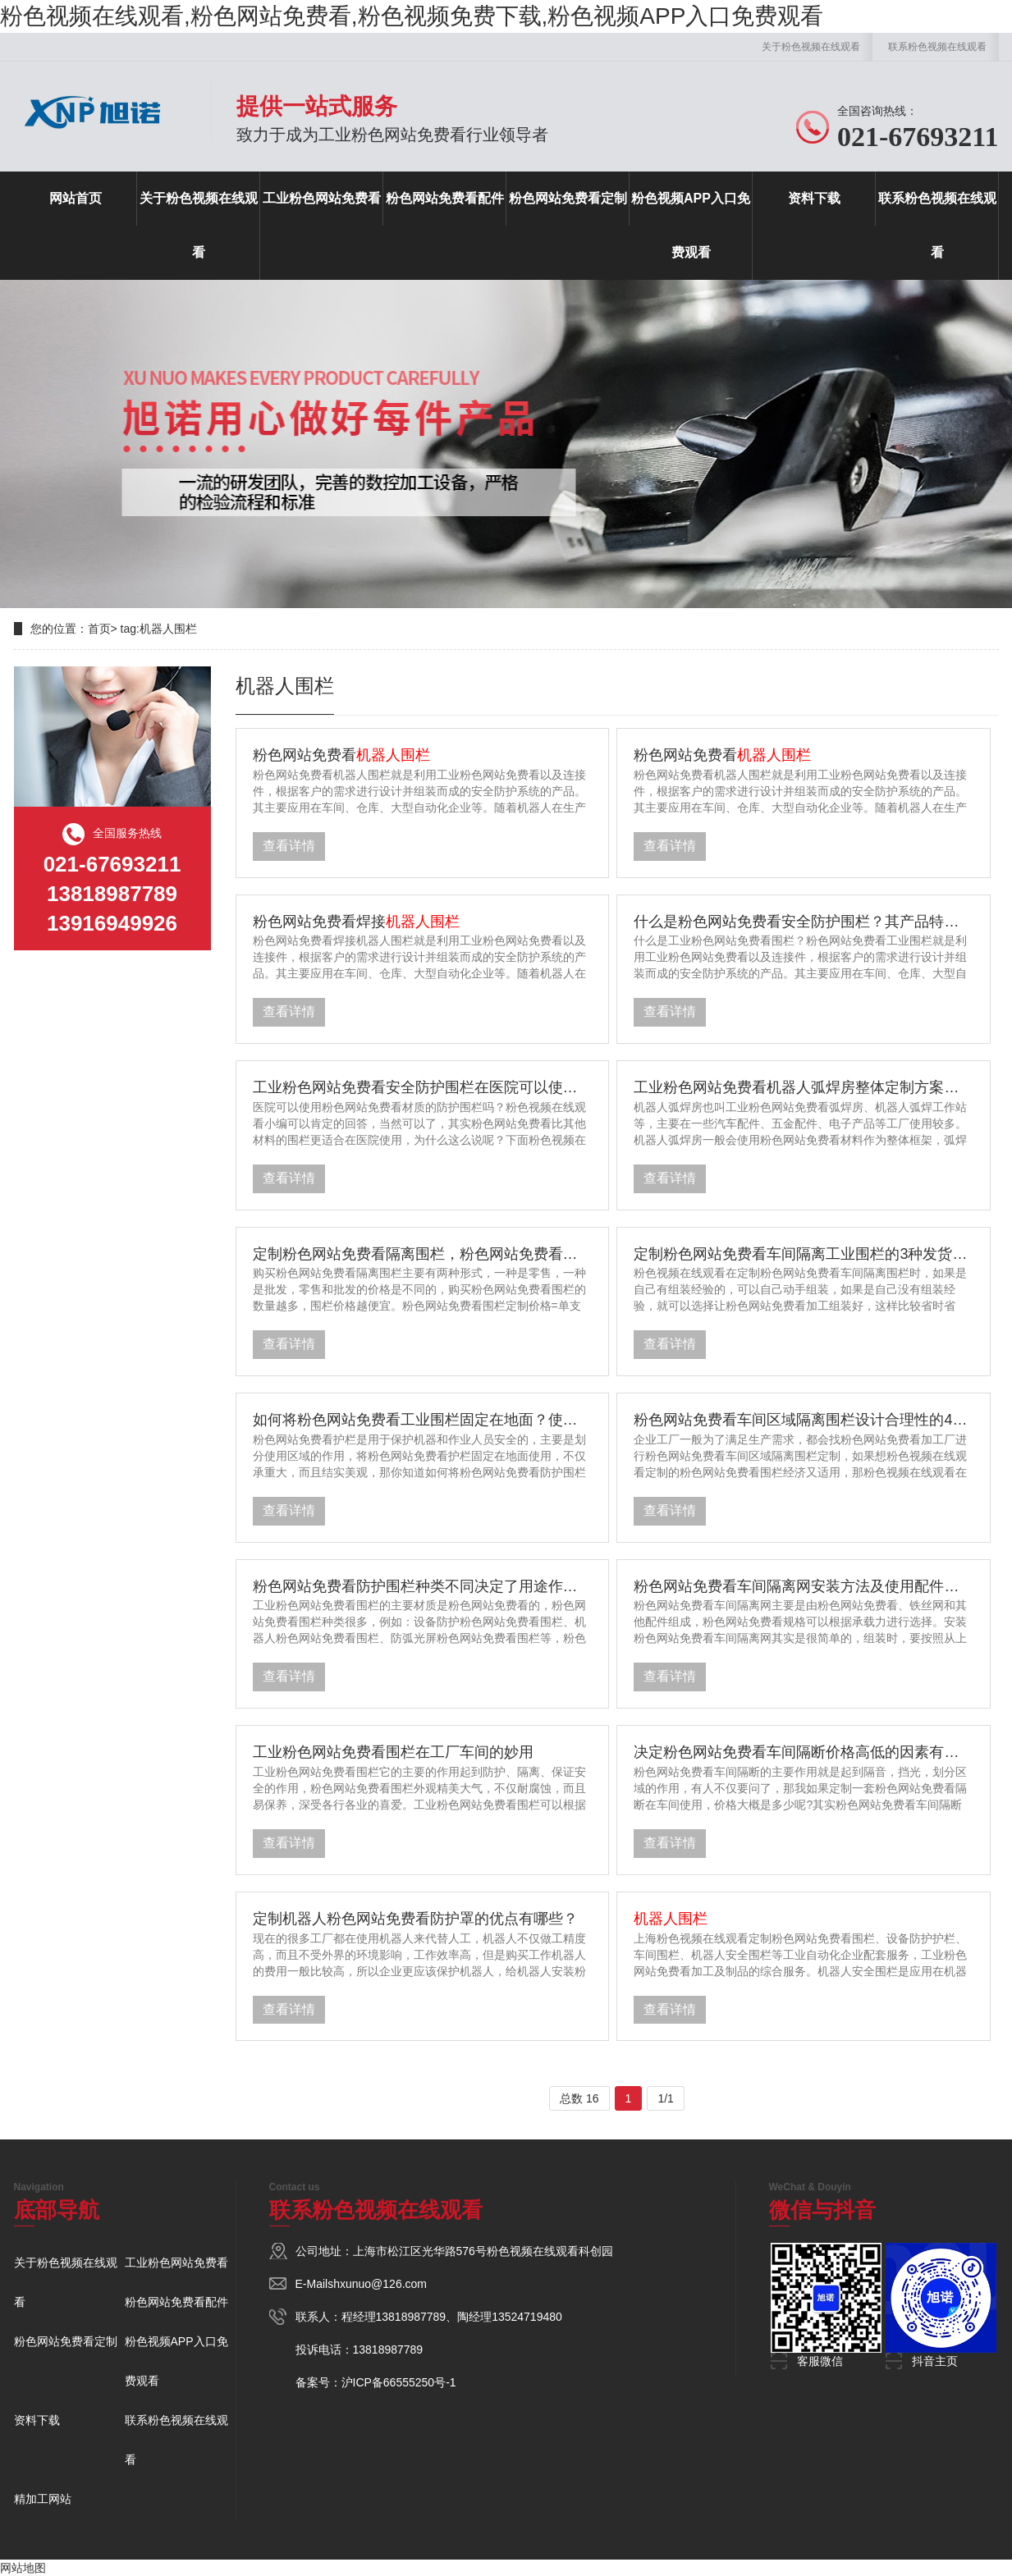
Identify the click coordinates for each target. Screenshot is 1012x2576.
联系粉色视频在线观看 (937, 47)
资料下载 (814, 198)
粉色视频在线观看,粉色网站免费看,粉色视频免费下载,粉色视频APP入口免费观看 (411, 16)
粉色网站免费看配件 (445, 198)
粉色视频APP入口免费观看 (690, 225)
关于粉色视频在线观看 (811, 47)
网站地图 (23, 2567)
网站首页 (75, 198)
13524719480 (527, 2316)
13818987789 (411, 2316)
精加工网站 (42, 2498)
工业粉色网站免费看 (322, 198)
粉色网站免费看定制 (568, 198)
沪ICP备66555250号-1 (398, 2382)
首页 (99, 628)
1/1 (665, 2098)
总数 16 (579, 2098)
